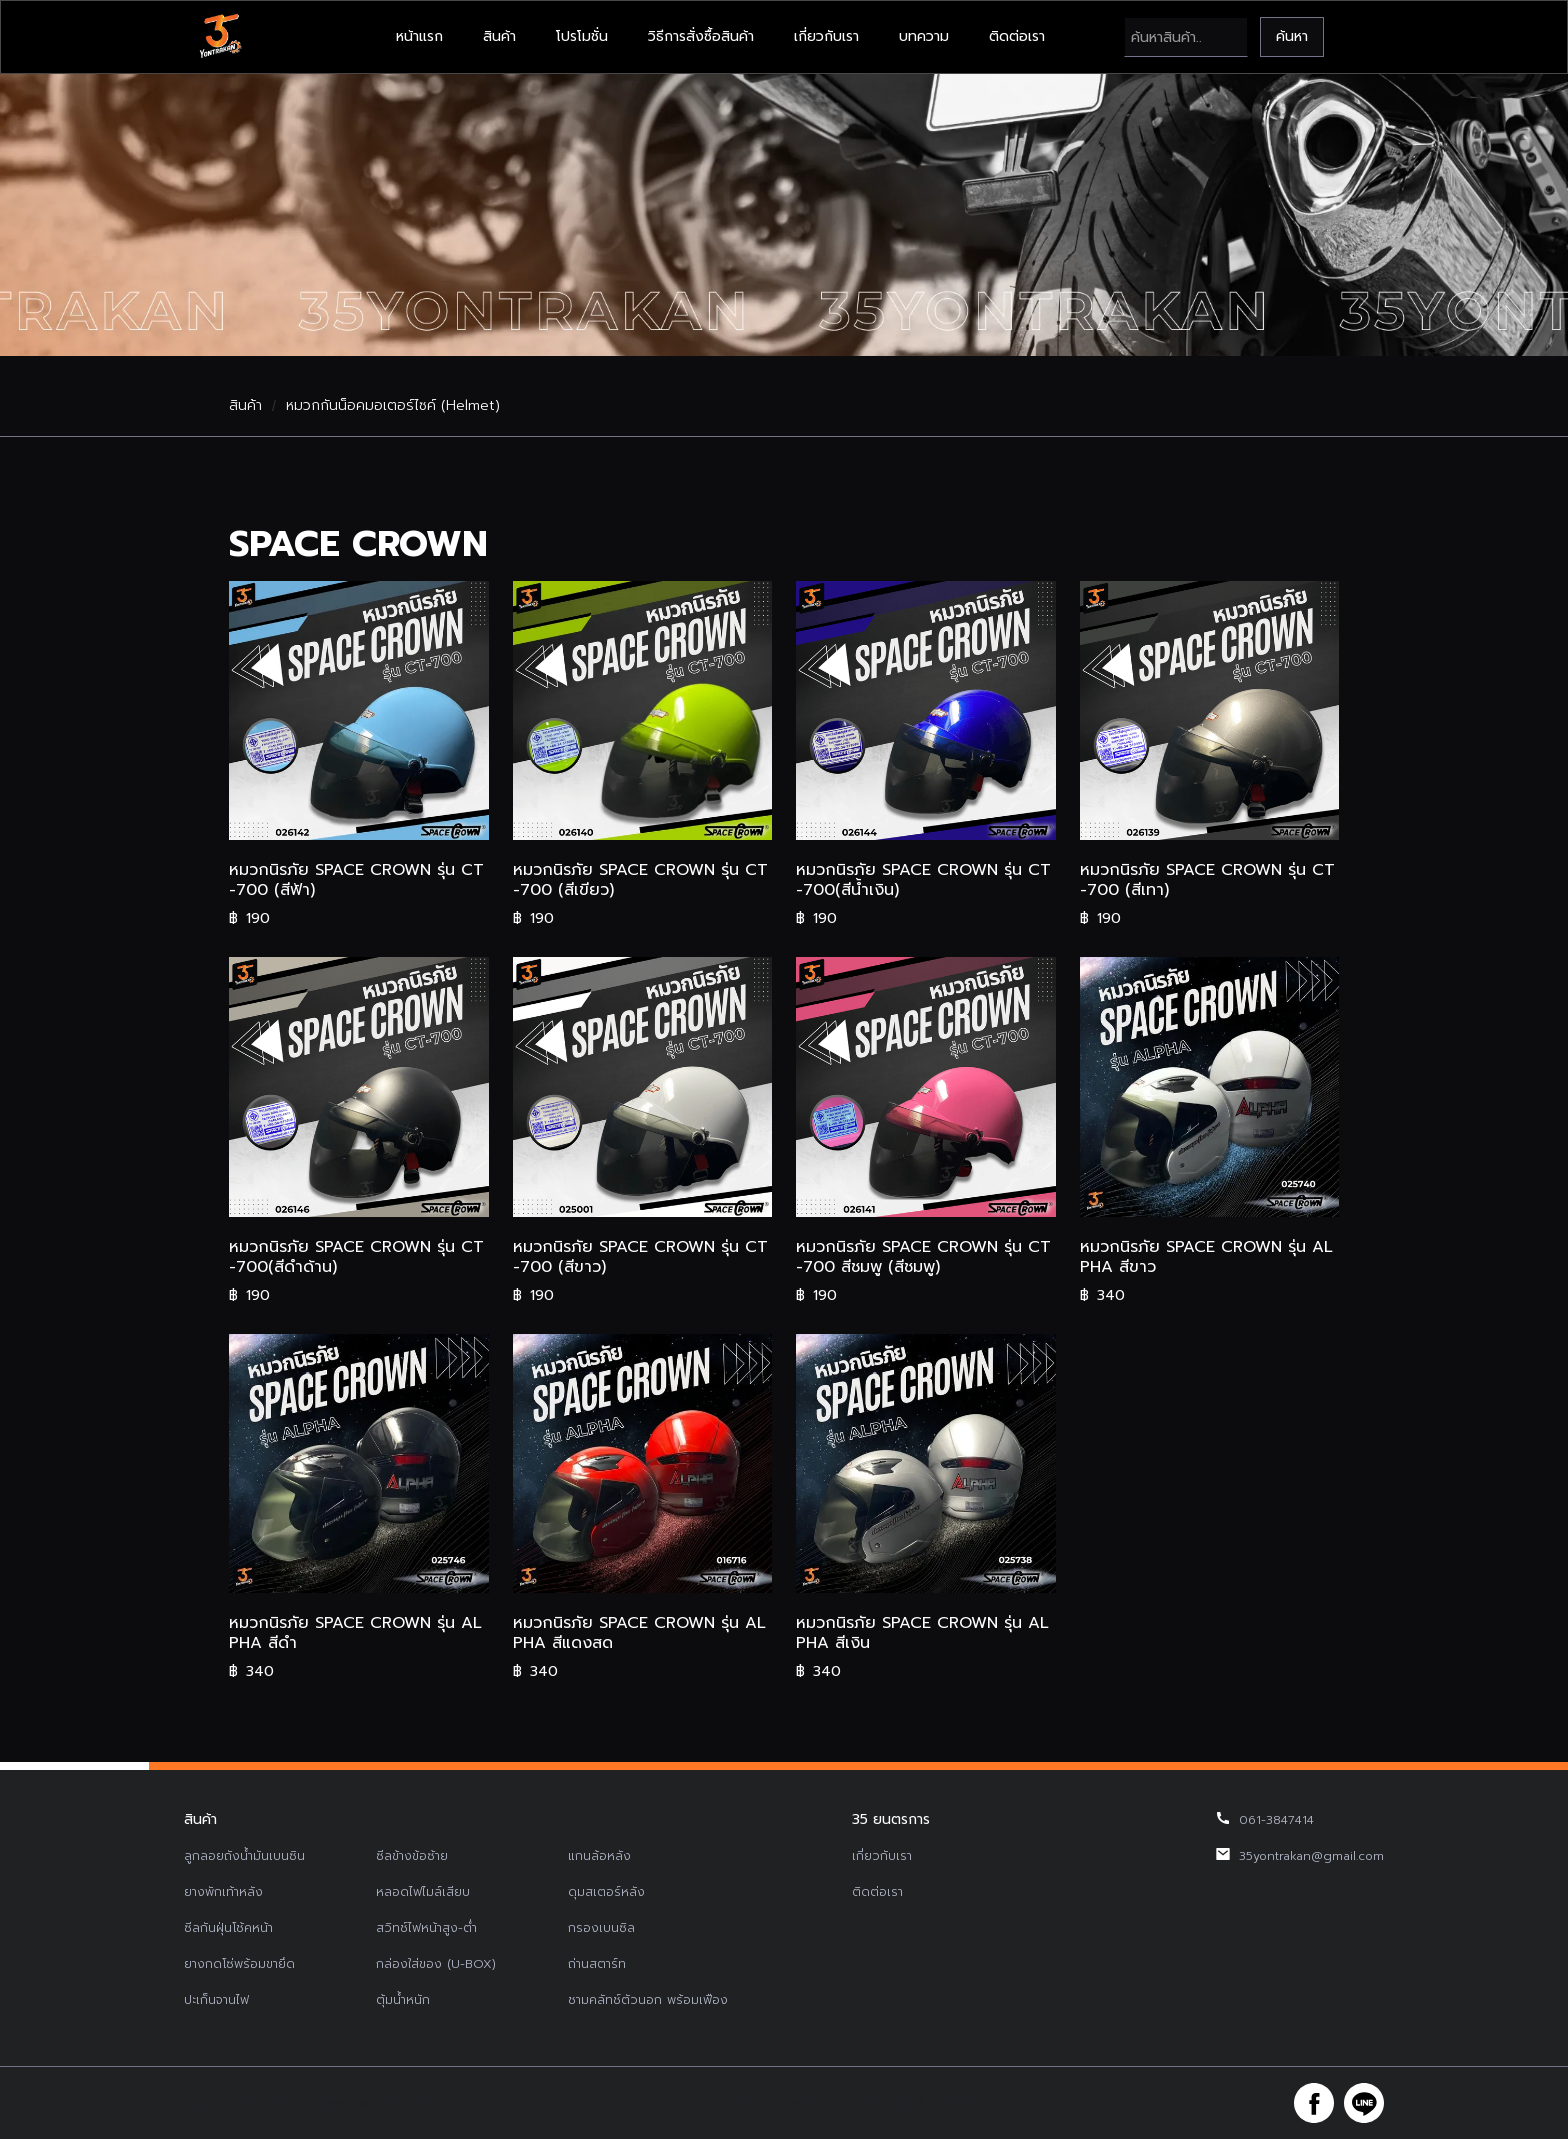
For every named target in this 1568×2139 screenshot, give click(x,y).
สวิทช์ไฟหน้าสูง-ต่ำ (426, 1928)
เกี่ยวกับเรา (826, 36)
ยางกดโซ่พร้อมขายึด (239, 1964)
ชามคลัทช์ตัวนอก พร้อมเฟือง (648, 2000)
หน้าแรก (419, 36)
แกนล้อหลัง (599, 1856)
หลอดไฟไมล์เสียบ (423, 1892)
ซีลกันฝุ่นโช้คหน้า (228, 1928)
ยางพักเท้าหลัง (223, 1892)
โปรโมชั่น (582, 36)
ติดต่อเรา (1017, 36)
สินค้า (499, 36)
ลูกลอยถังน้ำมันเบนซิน (244, 1856)
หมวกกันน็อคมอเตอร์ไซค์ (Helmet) (393, 406)
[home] (220, 37)
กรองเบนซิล (601, 1928)
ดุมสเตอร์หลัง (606, 1892)
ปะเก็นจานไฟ (216, 2000)
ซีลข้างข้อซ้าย (412, 1856)
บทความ (924, 36)
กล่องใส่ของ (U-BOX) (436, 1964)
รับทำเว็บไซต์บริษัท (934, 2103)
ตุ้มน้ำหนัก (403, 2000)
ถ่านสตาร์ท (597, 1964)
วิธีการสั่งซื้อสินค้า (701, 36)
